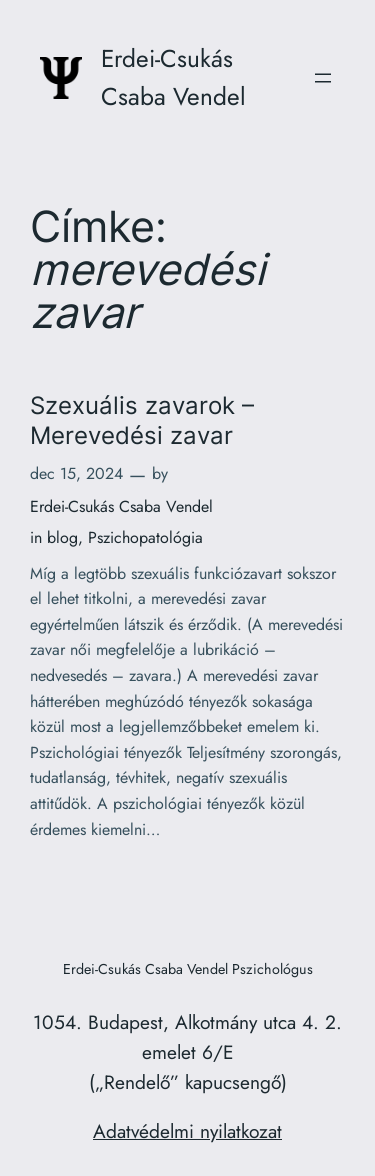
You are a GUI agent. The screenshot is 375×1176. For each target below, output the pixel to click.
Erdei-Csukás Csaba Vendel (121, 506)
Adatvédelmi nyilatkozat (187, 1131)
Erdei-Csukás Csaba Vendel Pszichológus (188, 969)
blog (62, 537)
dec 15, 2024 (76, 473)
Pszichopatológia (145, 537)
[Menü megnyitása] (323, 78)
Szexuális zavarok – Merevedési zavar (142, 420)
